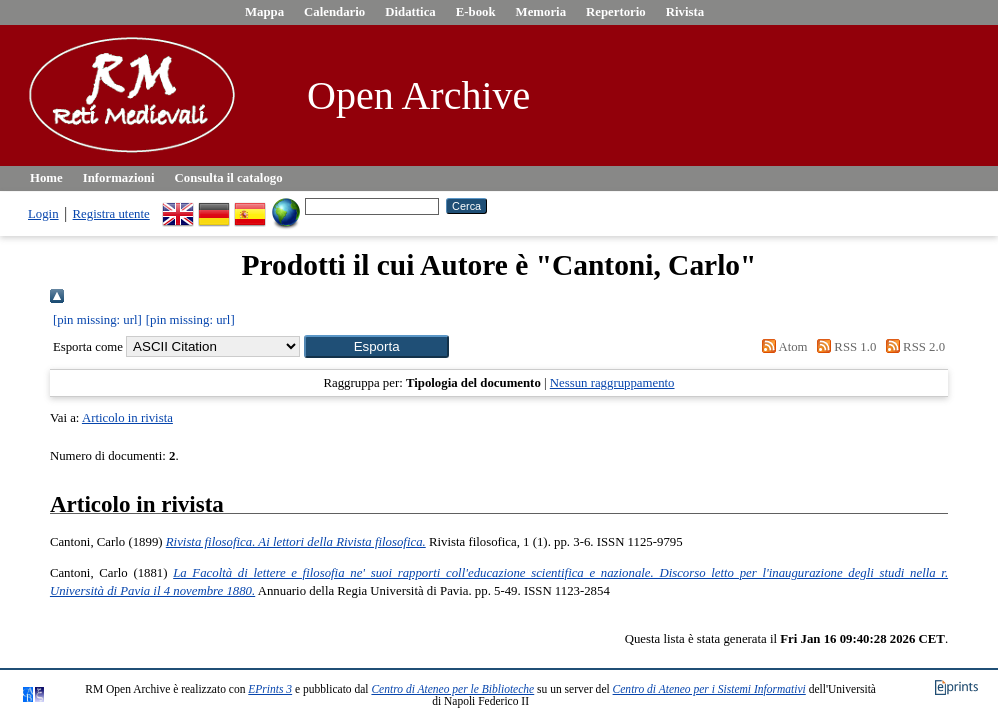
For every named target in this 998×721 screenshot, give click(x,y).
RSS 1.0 (844, 347)
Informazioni (119, 178)
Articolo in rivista (127, 418)
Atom (782, 347)
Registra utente (111, 214)
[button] (376, 346)
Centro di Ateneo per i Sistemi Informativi (709, 689)
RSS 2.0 (913, 347)
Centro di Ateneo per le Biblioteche (452, 689)
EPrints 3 (270, 689)
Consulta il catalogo (229, 178)
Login (43, 214)
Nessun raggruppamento (612, 383)
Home (46, 178)
